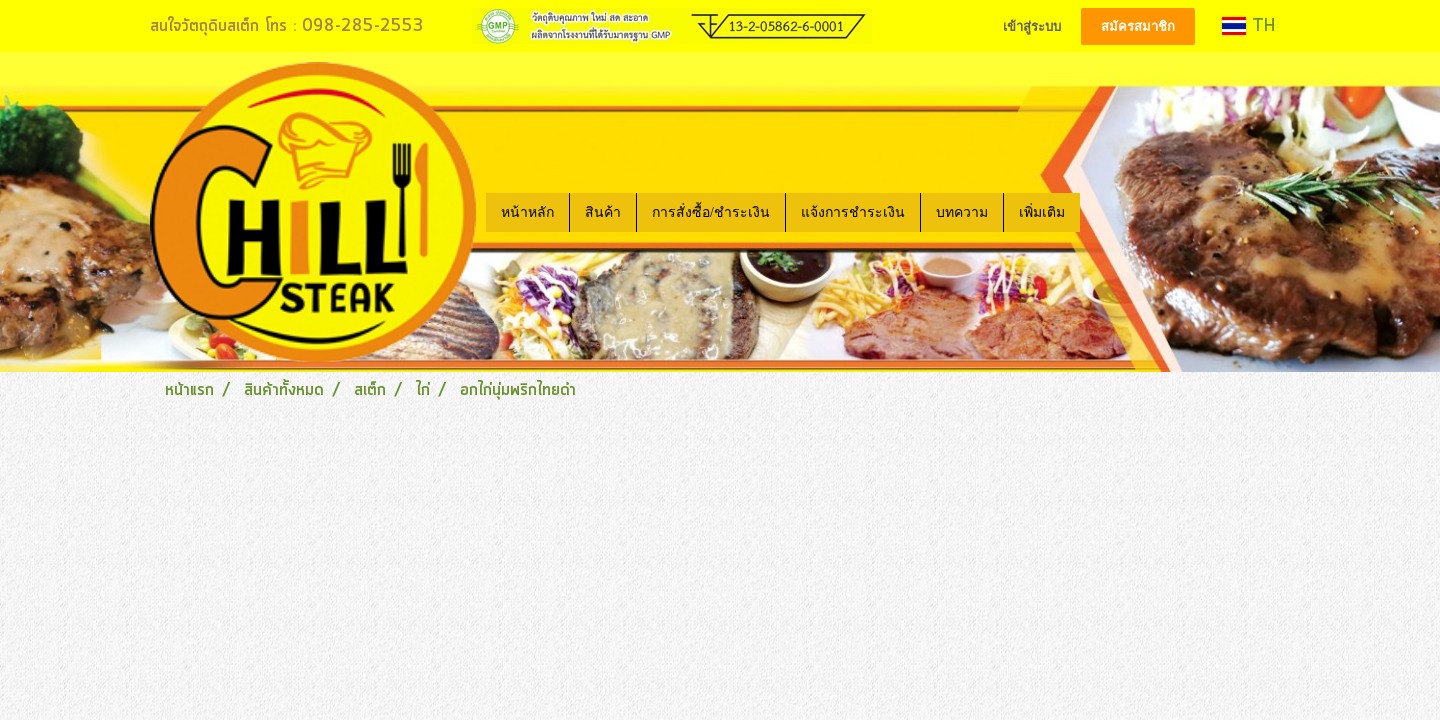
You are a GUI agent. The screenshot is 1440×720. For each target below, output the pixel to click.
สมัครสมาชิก (1138, 26)
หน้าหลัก (527, 212)
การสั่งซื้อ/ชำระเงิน (711, 212)
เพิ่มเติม (1042, 212)
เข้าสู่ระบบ (1032, 26)
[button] (1098, 212)
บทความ (962, 212)
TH (1248, 26)
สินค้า (603, 212)
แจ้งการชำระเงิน (853, 212)
